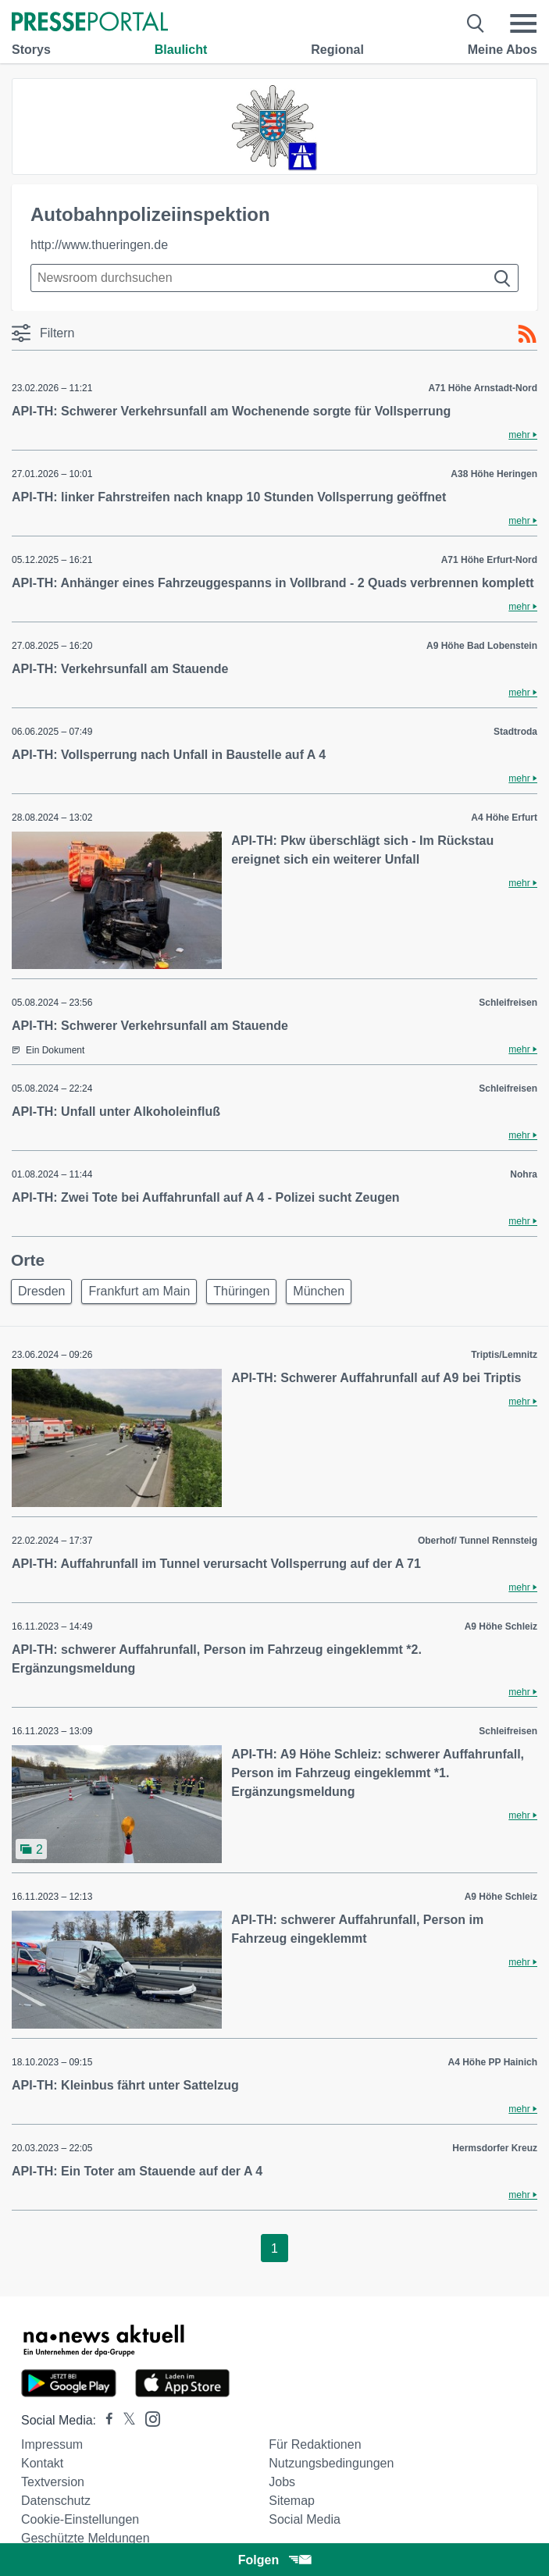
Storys (31, 49)
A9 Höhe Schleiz (501, 1626)
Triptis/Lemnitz (504, 1354)
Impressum (52, 2444)
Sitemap (292, 2500)
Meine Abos (502, 49)
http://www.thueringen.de (99, 244)
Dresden (41, 1291)
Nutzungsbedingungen (331, 2463)
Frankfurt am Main (139, 1291)
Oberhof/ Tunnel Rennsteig (477, 1540)
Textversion (52, 2482)
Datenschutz (56, 2500)
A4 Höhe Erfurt (504, 817)
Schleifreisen (508, 1002)
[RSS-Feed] (527, 334)
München (318, 1291)
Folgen (274, 2560)
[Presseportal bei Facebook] (104, 2420)
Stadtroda (515, 731)
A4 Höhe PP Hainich (492, 2062)
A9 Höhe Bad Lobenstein (481, 645)
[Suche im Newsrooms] (274, 278)
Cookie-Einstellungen (80, 2519)
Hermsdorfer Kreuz (494, 2148)
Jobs (282, 2482)
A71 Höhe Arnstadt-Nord (482, 388)
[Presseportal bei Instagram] (148, 2418)
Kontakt (42, 2463)
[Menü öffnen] (523, 23)
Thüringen (241, 1291)
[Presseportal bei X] (124, 2420)
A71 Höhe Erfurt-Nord (489, 559)
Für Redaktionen (315, 2444)
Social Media (304, 2519)
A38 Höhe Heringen (494, 474)
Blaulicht (181, 49)
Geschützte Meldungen (85, 2538)
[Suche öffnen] (476, 23)
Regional (337, 49)
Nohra (523, 1174)
